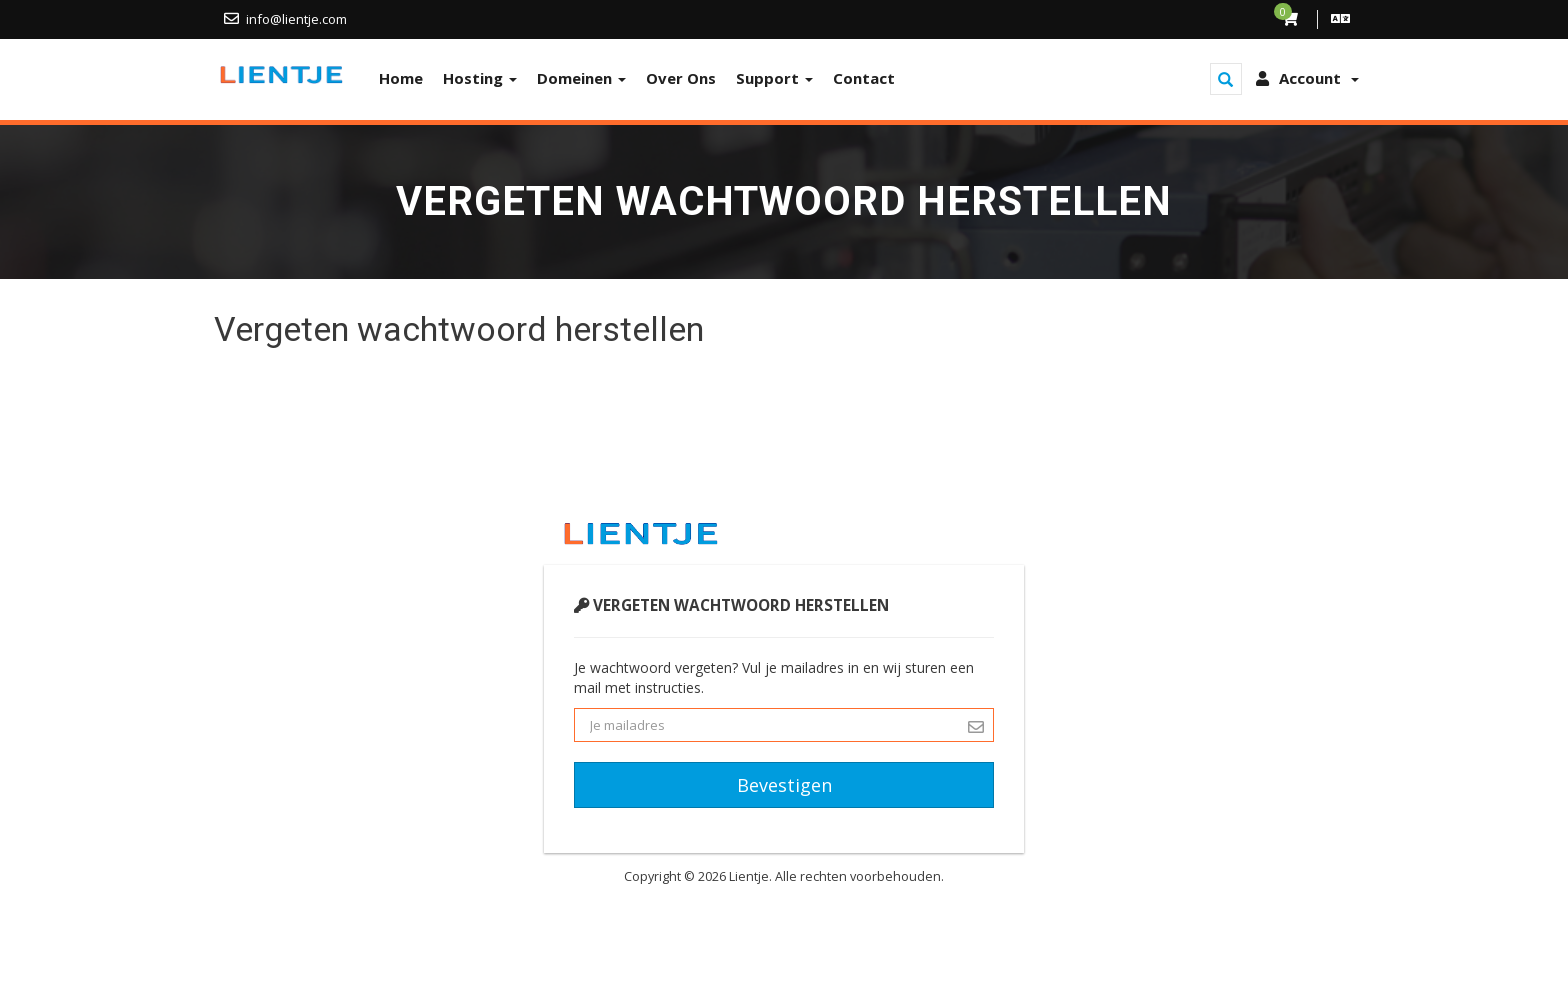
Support (774, 78)
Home (401, 78)
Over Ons (681, 78)
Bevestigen (784, 785)
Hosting (480, 78)
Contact (864, 78)
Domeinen (581, 78)
